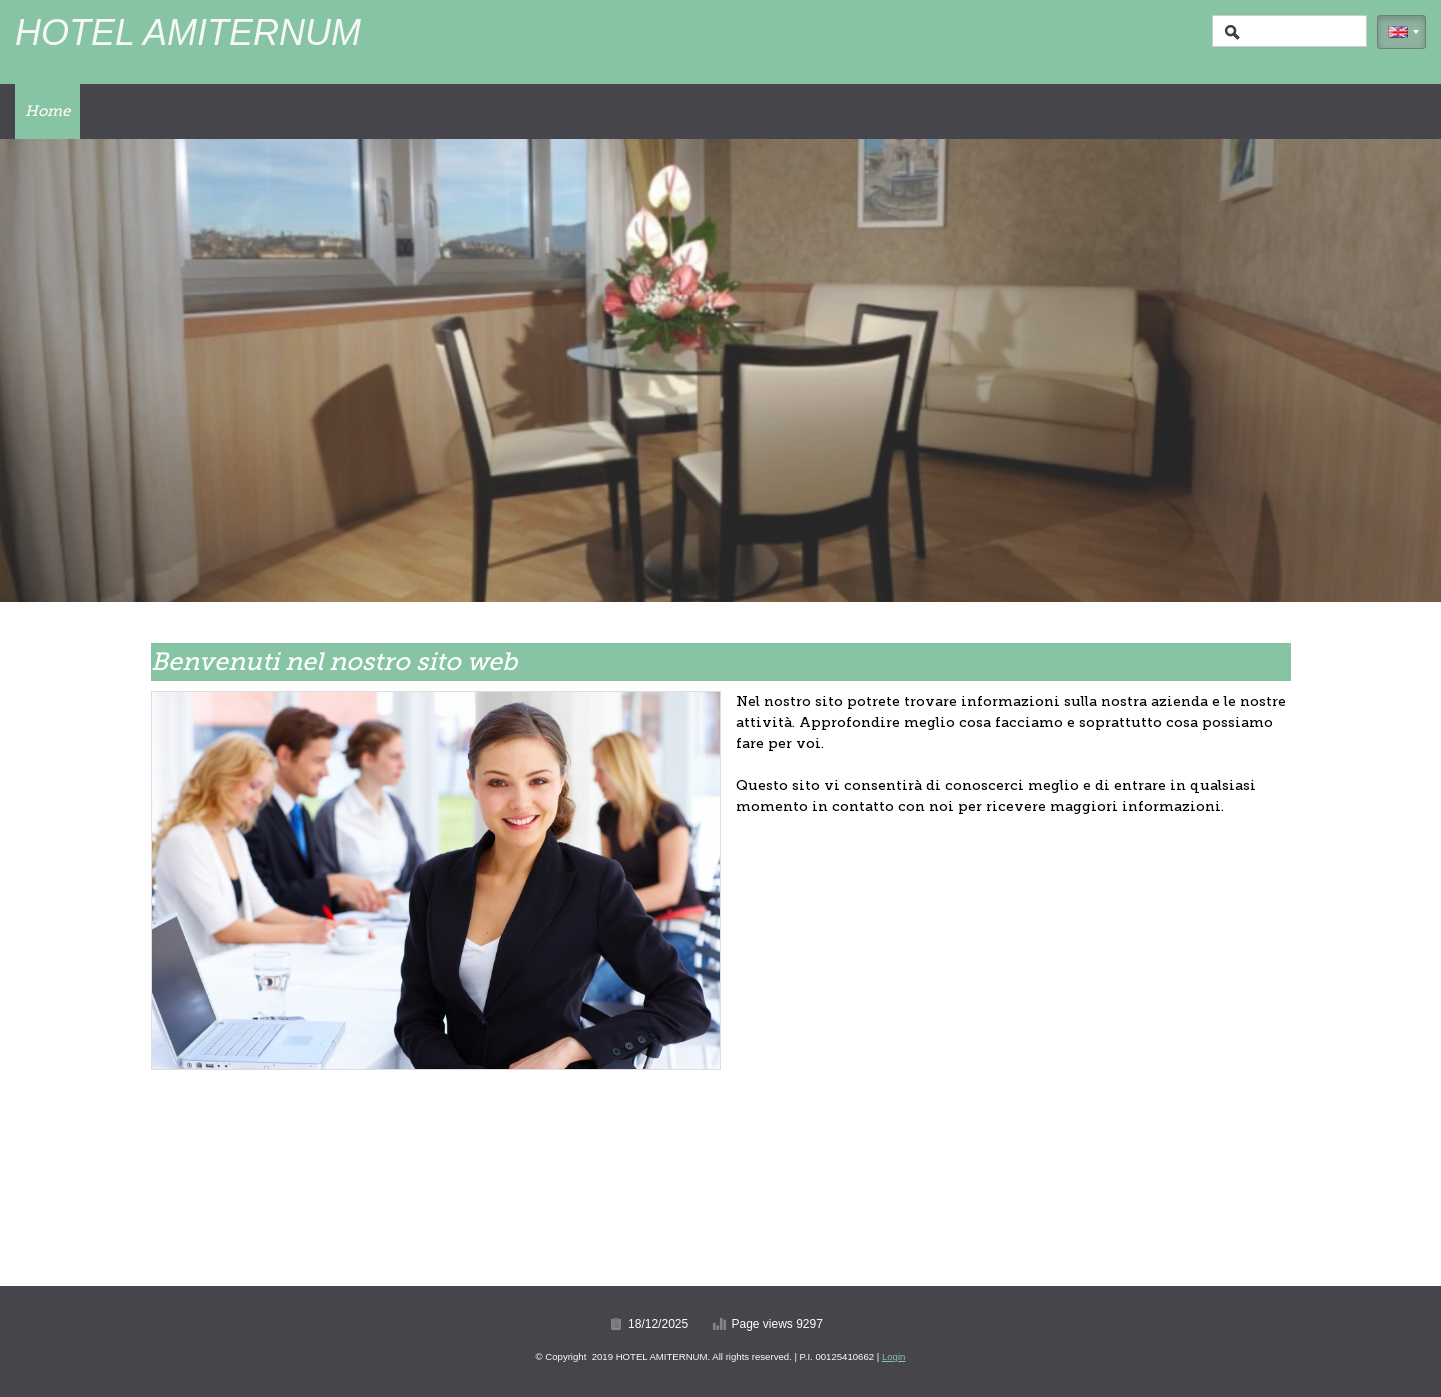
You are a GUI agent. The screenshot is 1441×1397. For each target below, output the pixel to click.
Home (47, 111)
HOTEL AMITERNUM (188, 32)
